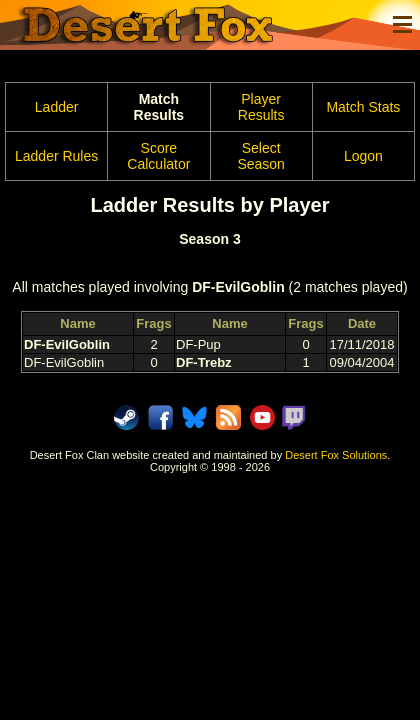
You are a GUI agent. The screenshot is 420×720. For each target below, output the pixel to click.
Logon (363, 156)
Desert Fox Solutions (336, 455)
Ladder (57, 107)
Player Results (261, 107)
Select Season (260, 156)
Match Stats (363, 107)
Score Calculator (158, 156)
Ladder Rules (56, 156)
